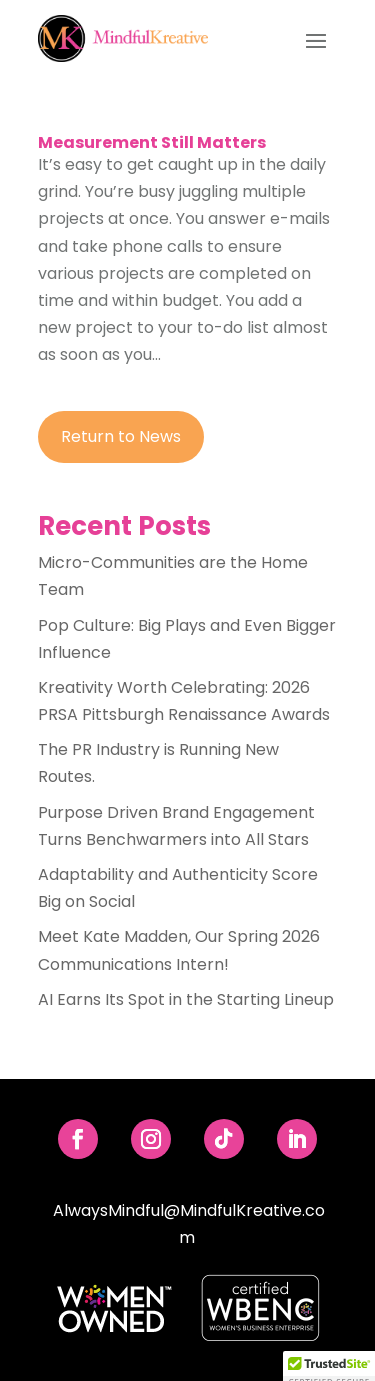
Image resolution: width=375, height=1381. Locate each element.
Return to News (121, 436)
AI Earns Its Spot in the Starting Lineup (186, 999)
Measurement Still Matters (152, 142)
